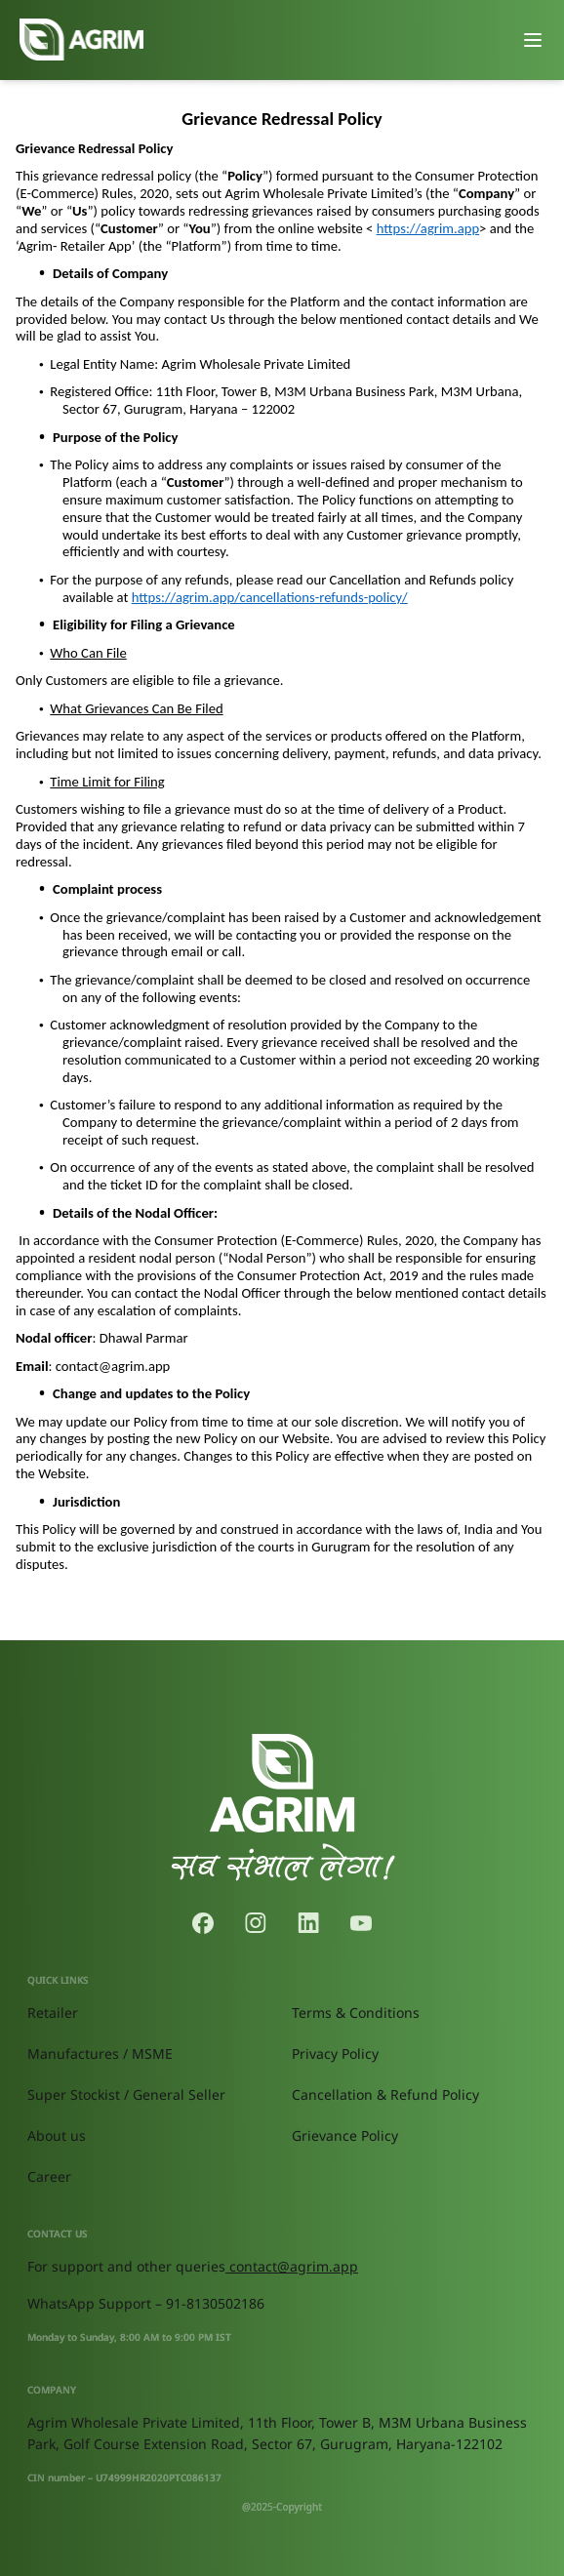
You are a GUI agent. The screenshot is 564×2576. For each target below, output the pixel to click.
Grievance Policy (345, 2135)
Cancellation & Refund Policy (385, 2094)
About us (56, 2135)
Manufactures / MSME (100, 2053)
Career (49, 2176)
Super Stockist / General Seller (126, 2094)
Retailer (52, 2012)
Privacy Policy (335, 2053)
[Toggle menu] (532, 40)
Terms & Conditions (356, 2012)
